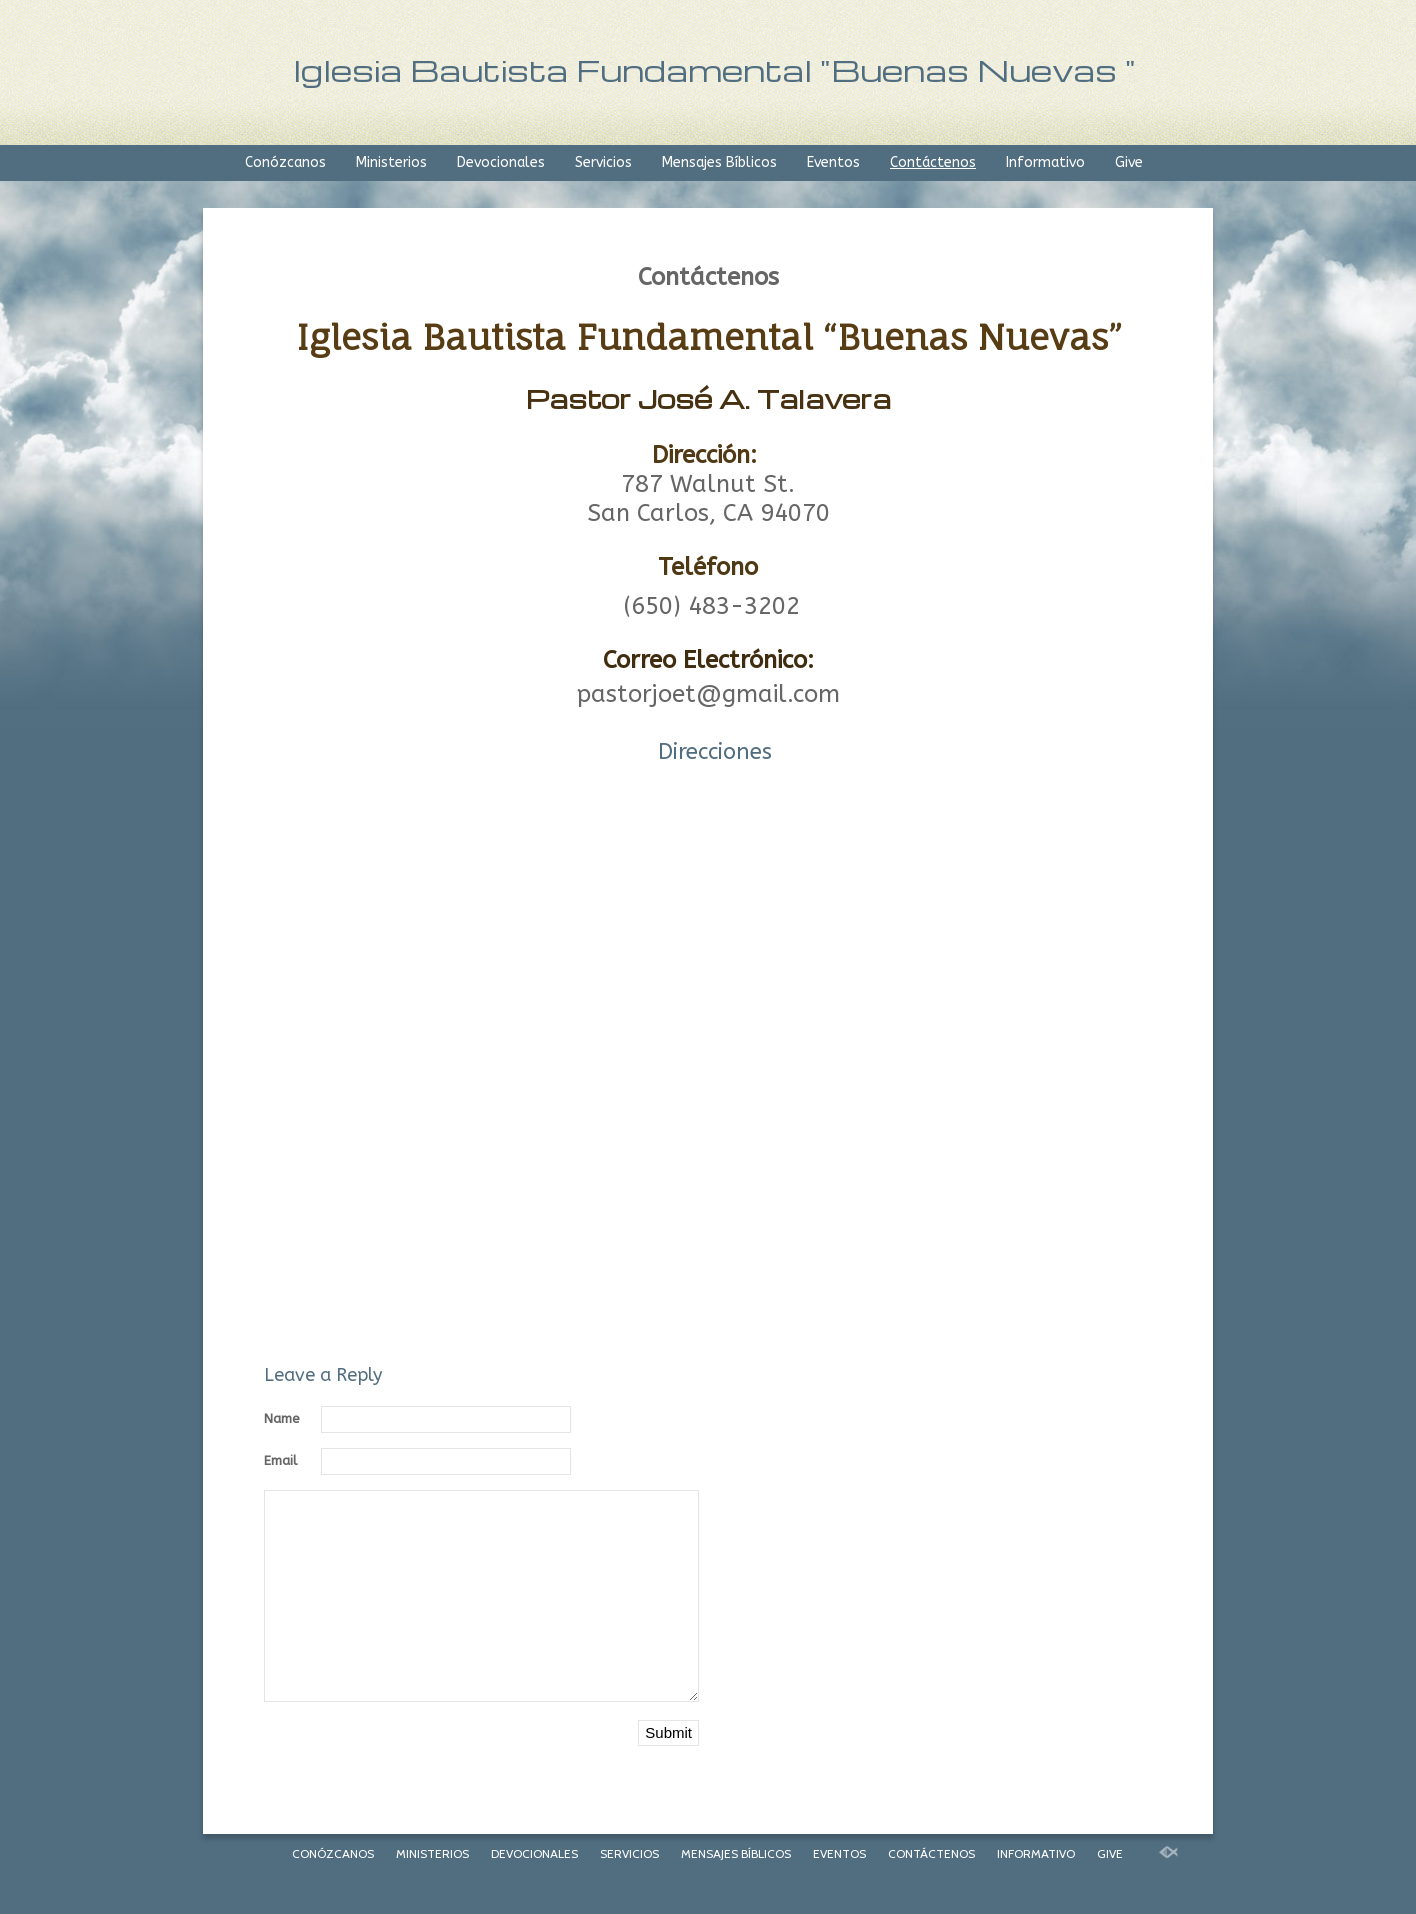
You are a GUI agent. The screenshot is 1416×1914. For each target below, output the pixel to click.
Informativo (1045, 162)
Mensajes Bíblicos (719, 162)
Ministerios (391, 162)
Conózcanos (285, 162)
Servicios (603, 162)
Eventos (833, 162)
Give (1129, 162)
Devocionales (501, 162)
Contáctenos (933, 162)
